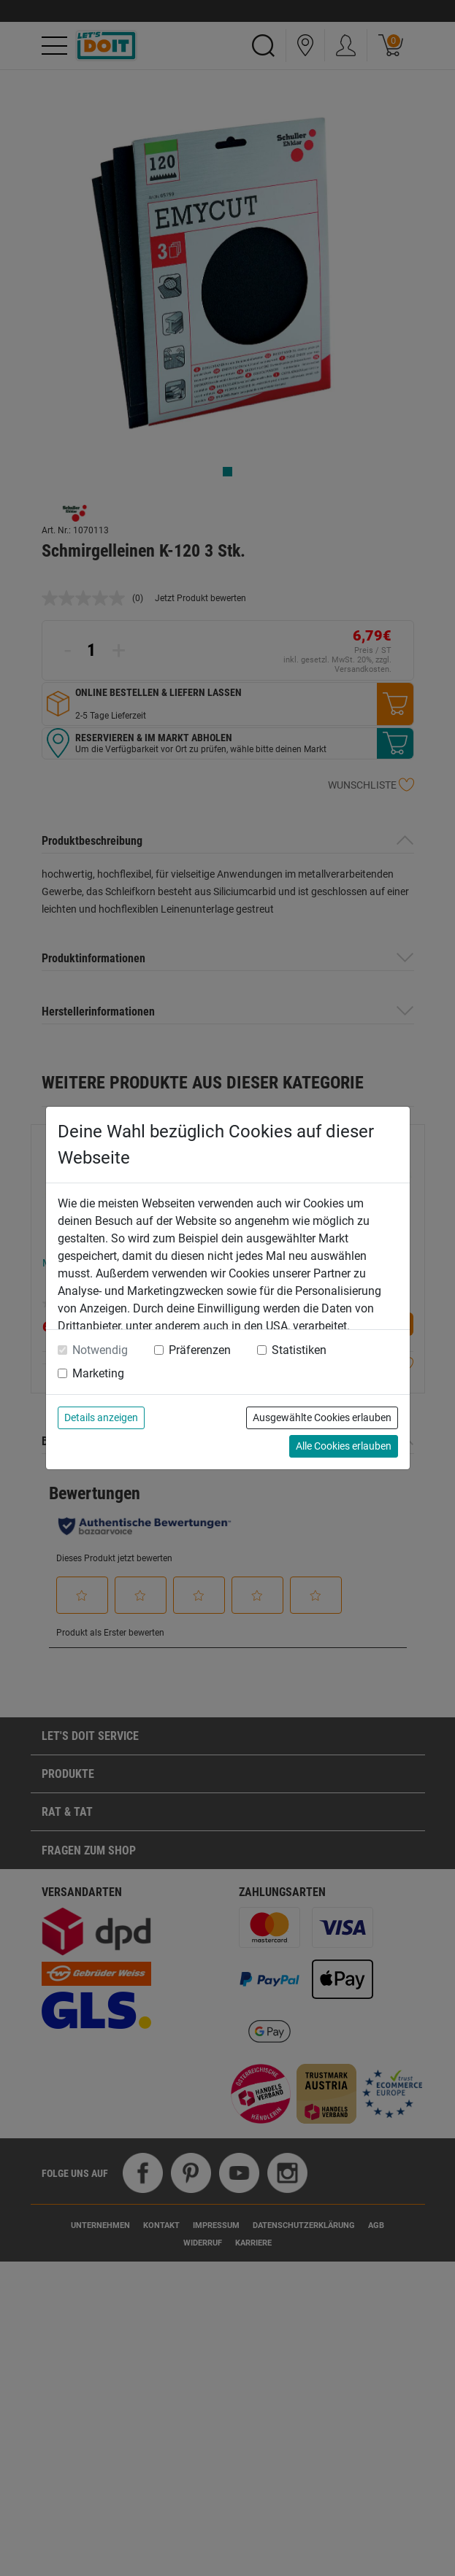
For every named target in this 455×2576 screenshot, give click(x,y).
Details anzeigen (101, 1417)
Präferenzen (200, 1350)
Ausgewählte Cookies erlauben (322, 1417)
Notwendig (100, 1350)
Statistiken (299, 1350)
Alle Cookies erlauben (343, 1446)
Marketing (98, 1373)
